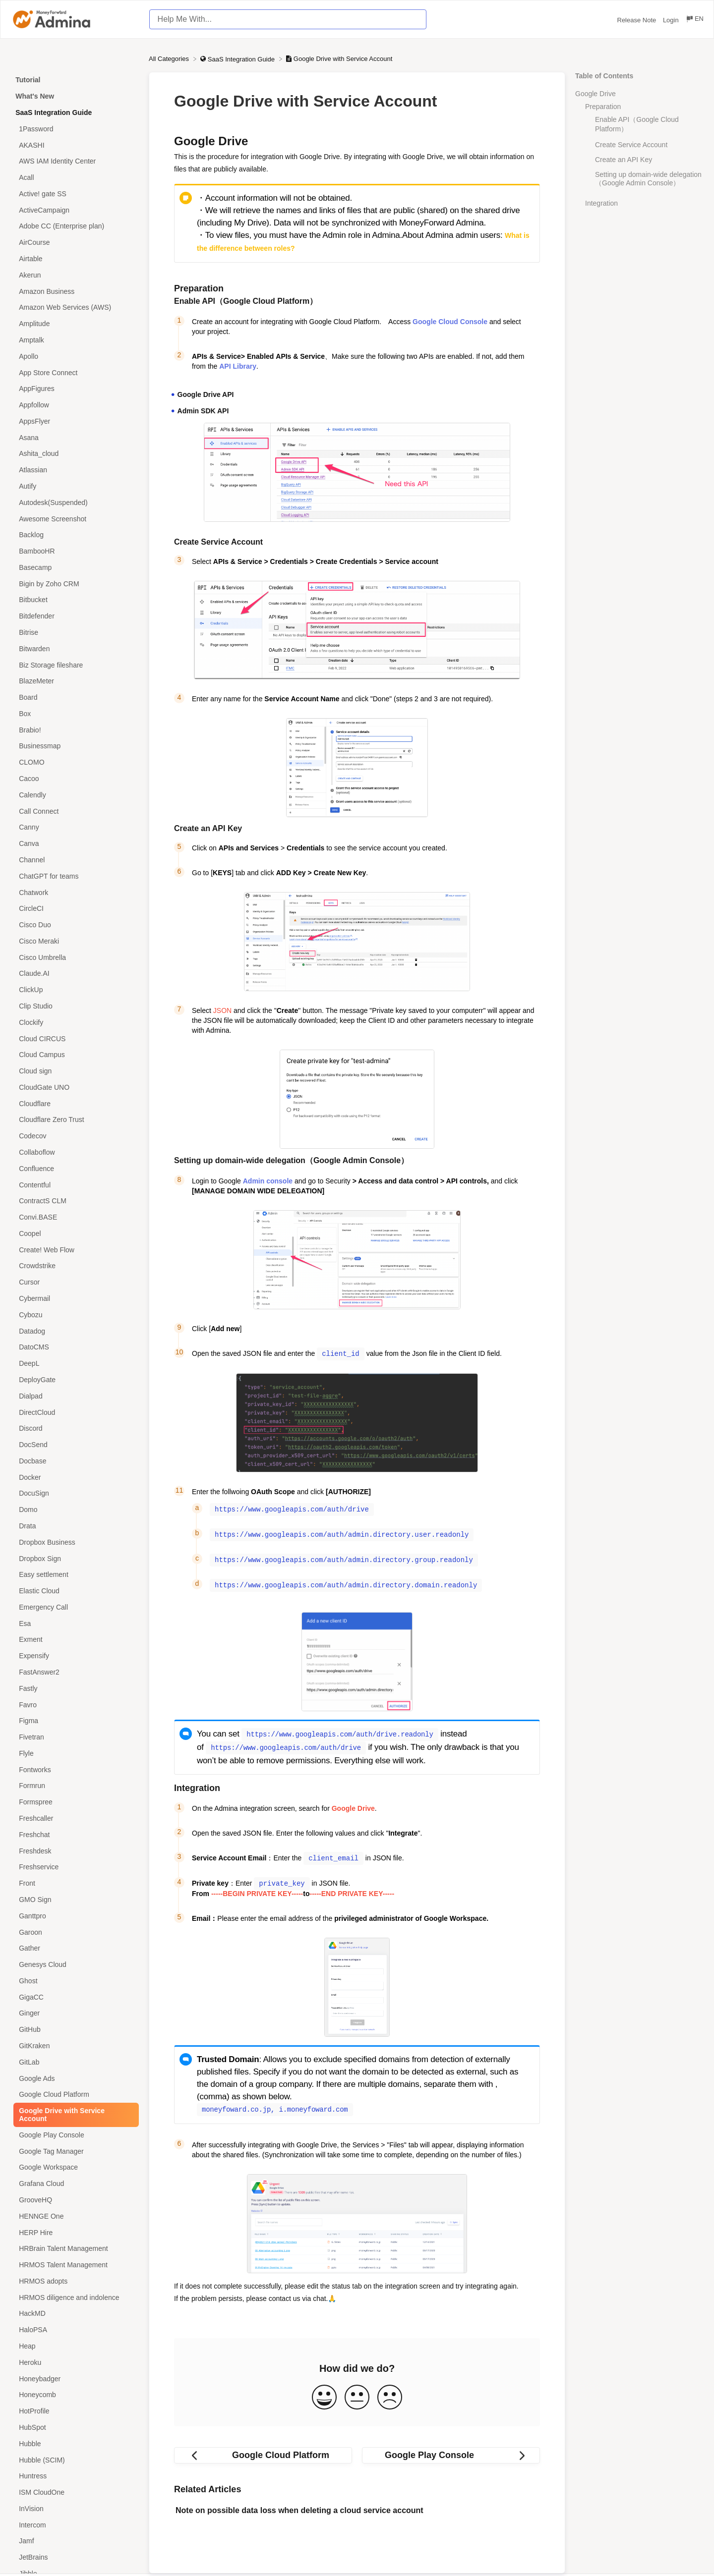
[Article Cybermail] (74, 1298)
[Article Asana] (74, 437)
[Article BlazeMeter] (74, 681)
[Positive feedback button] (324, 2391)
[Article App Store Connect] (74, 372)
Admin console (268, 1181)
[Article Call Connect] (74, 811)
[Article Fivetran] (74, 1737)
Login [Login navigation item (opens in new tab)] (671, 20)
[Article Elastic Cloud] (74, 1591)
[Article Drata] (74, 1526)
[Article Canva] (74, 844)
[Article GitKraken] (74, 2046)
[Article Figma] (74, 1721)
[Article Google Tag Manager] (74, 2151)
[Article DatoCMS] (74, 1347)
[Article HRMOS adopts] (74, 2281)
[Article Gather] (74, 1948)
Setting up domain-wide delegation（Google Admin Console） (648, 178)
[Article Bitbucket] (74, 600)
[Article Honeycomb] (74, 2395)
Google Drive (595, 94)
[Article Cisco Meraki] (74, 941)
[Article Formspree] (74, 1802)
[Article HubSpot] (74, 2427)
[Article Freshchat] (74, 1834)
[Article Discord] (74, 1428)
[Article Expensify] (74, 1656)
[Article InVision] (74, 2508)
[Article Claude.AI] (74, 973)
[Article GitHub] (74, 2029)
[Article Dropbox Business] (74, 1542)
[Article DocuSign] (74, 1493)
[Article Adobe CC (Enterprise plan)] (74, 226)
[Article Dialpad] (74, 1396)
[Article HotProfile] (74, 2411)
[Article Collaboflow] (74, 1152)
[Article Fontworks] (74, 1769)
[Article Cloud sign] (74, 1071)
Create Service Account (631, 145)
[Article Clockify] (74, 1022)
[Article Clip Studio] (74, 1006)
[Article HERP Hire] (74, 2232)
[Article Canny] (74, 827)
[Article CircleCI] (74, 908)
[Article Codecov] (74, 1136)
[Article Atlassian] (74, 470)
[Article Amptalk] (74, 340)
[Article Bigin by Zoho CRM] (74, 583)
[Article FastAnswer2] (74, 1672)
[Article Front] (74, 1883)
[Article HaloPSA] (74, 2330)
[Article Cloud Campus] (74, 1055)
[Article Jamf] (74, 2541)
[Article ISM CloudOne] (74, 2492)
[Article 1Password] (74, 128)
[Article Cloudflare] (74, 1103)
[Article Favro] (74, 1704)
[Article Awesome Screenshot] (74, 518)
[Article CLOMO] (74, 762)
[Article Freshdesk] (74, 1851)
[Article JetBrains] (74, 2557)
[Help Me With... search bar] (287, 19)
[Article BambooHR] (74, 551)
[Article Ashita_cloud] (74, 454)
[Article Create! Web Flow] (74, 1249)
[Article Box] (74, 714)
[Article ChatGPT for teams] (74, 876)
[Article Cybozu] (74, 1314)
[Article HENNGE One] (74, 2216)
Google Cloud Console (450, 322)
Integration (601, 203)
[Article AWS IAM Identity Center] (74, 161)
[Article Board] (74, 697)
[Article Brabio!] (74, 730)
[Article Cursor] (74, 1282)
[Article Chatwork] (74, 892)
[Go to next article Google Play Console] (451, 2449)
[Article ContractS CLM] (74, 1201)
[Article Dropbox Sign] (74, 1558)
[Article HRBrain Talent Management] (74, 2248)
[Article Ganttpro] (74, 1915)
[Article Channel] (74, 860)
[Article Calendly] (74, 794)
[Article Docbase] (74, 1461)
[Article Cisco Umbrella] (74, 957)
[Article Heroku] (74, 2362)
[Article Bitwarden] (74, 648)
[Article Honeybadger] (74, 2378)
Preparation (603, 107)
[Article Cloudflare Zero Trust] (74, 1120)
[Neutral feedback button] (357, 2391)
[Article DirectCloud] (74, 1412)
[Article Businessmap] (74, 746)
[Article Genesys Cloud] (74, 1965)
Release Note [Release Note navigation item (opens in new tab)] (637, 20)
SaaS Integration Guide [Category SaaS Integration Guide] (53, 112)
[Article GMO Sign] (74, 1900)
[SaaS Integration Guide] (238, 58)
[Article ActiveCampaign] (74, 210)
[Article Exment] (74, 1639)
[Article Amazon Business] (74, 291)
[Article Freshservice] (74, 1867)
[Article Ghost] (74, 1980)
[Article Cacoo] (74, 779)
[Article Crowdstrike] (74, 1266)
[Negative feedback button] (389, 2391)
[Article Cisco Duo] (74, 925)
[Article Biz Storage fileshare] (74, 665)
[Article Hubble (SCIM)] (74, 2460)
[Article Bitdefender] (74, 616)
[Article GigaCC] (74, 1997)
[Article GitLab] (74, 2062)
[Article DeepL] (74, 1363)
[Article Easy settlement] (74, 1575)
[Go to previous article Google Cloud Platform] (263, 2449)
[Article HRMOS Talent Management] (74, 2265)
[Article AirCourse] (74, 242)
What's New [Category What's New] (34, 96)
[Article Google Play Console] (74, 2135)
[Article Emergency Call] (74, 1607)
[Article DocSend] (74, 1445)
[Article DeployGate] (74, 1380)
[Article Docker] (74, 1477)
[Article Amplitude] (74, 324)
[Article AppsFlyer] (74, 421)
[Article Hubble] (74, 2443)
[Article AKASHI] (74, 145)
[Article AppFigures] (74, 389)
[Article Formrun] (74, 1786)
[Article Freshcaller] (74, 1818)
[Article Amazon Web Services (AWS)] (74, 307)
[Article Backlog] (74, 535)
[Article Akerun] (74, 275)
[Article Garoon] (74, 1932)
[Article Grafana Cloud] (74, 2184)
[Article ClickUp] (74, 990)
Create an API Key (623, 160)
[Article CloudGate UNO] (74, 1087)
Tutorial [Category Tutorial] (27, 80)
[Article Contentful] (74, 1184)
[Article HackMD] (74, 2313)
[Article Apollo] (74, 356)
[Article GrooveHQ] (74, 2200)
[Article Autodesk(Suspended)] (74, 502)
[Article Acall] (74, 177)
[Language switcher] (694, 20)
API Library (237, 366)
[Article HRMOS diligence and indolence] (74, 2297)
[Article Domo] (74, 1510)
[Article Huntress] (74, 2476)
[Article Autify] (74, 486)
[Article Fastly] (74, 1688)
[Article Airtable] (74, 259)
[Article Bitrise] (74, 632)
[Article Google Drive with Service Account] (74, 2115)
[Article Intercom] (74, 2525)
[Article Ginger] (74, 2013)
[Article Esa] (74, 1623)
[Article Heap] (74, 2346)
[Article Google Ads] (74, 2078)
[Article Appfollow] (74, 405)
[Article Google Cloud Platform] (74, 2094)
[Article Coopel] (74, 1234)
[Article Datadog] (74, 1331)
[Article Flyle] (74, 1753)
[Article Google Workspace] (74, 2167)
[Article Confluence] (74, 1168)
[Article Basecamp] (74, 568)
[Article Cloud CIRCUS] (74, 1038)
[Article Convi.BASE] (74, 1217)
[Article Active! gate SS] (74, 194)
